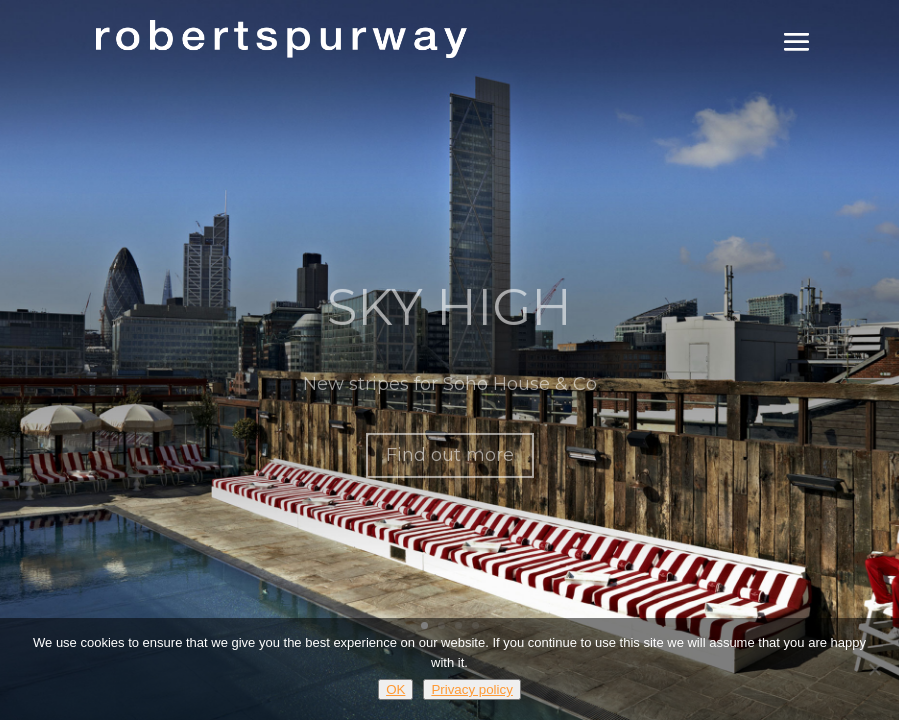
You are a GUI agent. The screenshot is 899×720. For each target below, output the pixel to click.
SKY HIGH (449, 319)
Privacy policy (471, 689)
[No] (874, 669)
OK (395, 689)
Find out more (450, 468)
